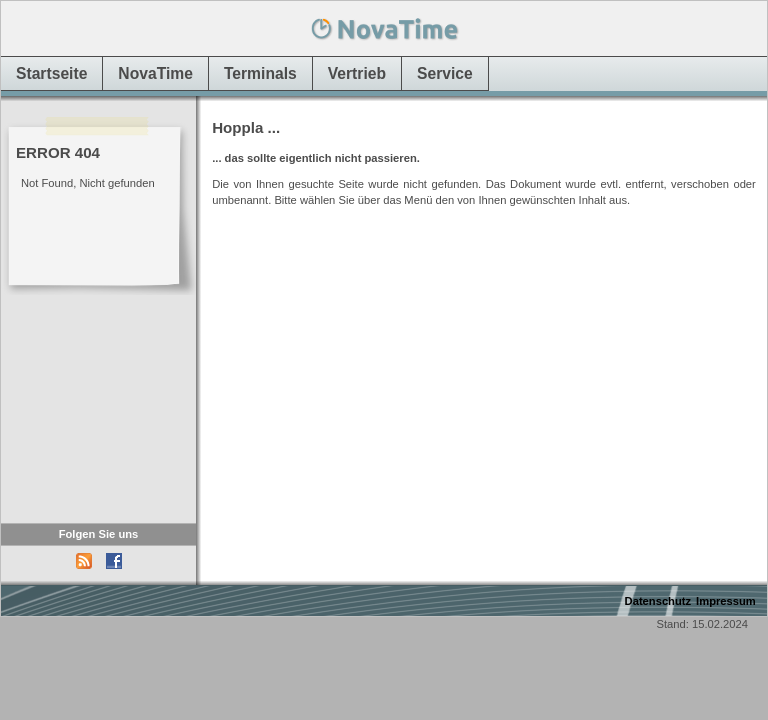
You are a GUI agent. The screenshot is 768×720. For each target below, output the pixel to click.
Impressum (726, 601)
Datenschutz (658, 601)
